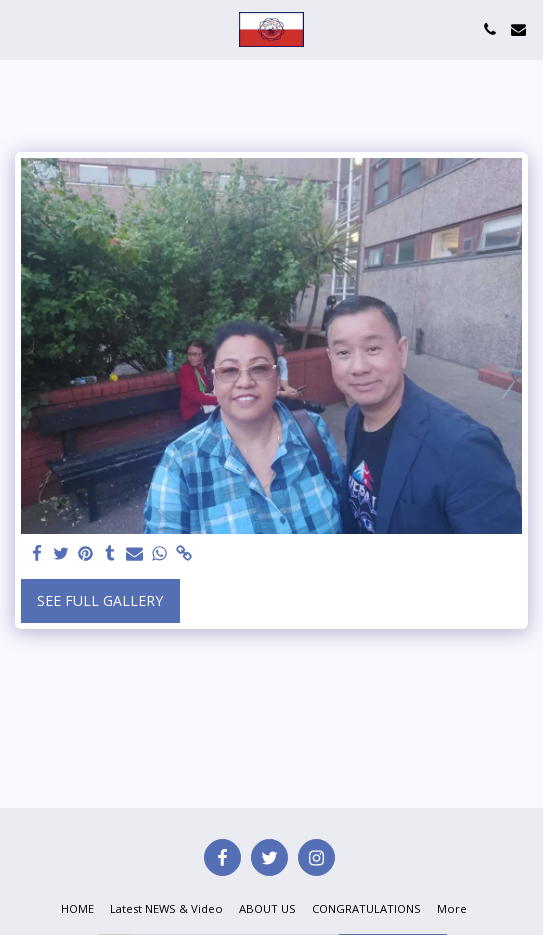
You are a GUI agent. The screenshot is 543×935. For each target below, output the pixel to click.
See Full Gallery (100, 600)
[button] (22, 28)
